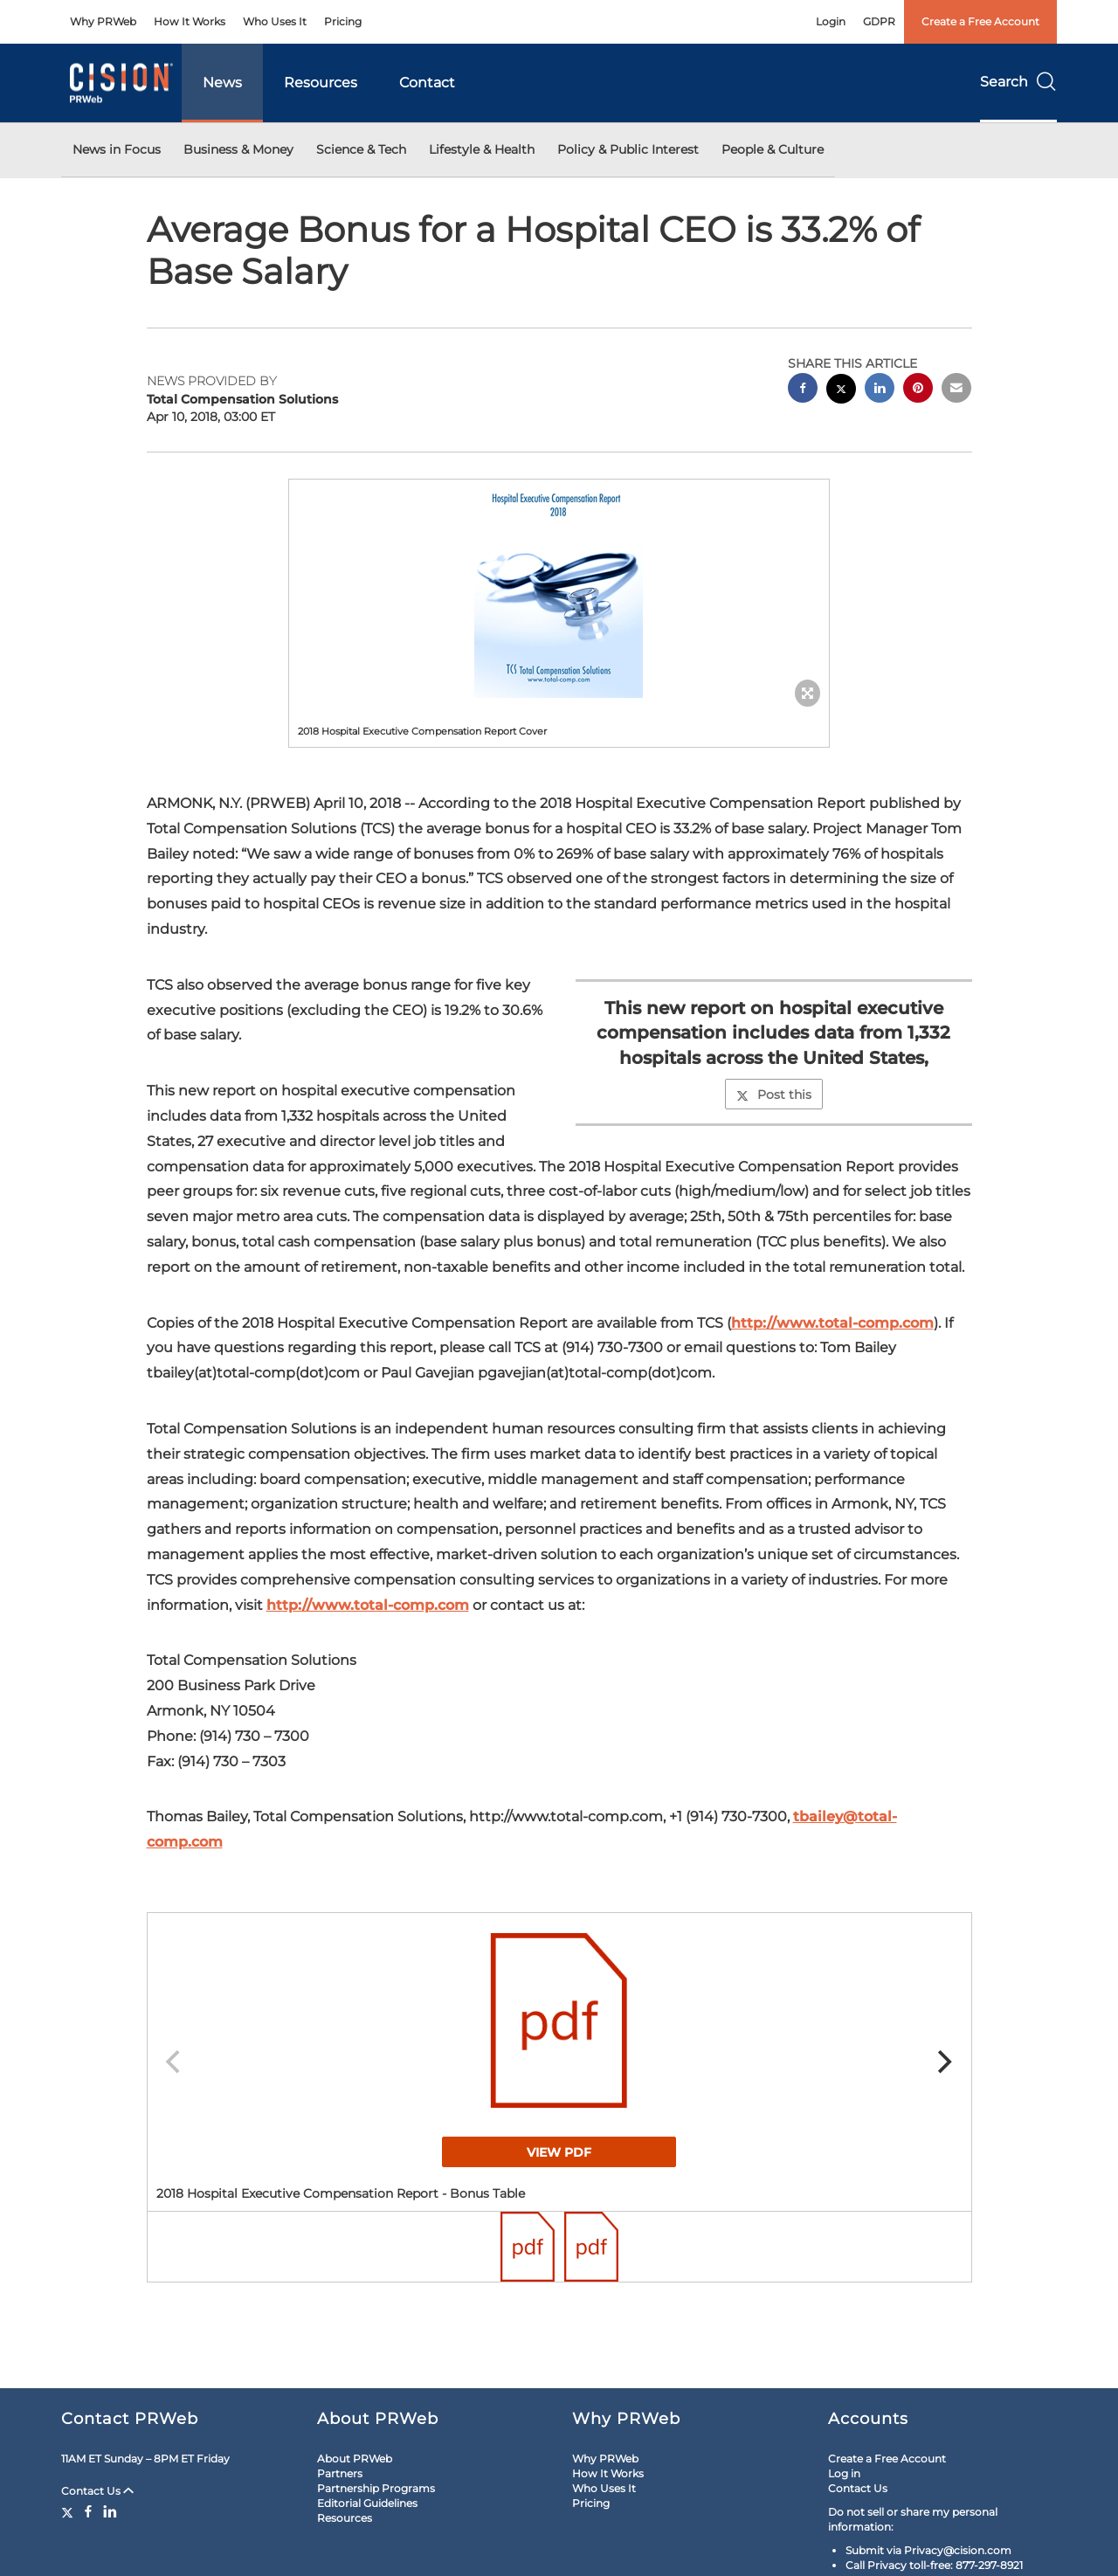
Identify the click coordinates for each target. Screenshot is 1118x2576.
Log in (844, 2473)
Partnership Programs (376, 2488)
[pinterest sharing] (918, 390)
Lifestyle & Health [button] (482, 149)
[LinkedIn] (110, 2511)
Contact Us (97, 2490)
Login (830, 21)
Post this (773, 1094)
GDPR (879, 21)
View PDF (559, 2152)
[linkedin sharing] (879, 390)
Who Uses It (275, 21)
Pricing (343, 21)
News (222, 82)
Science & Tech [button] (361, 149)
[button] (559, 589)
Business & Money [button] (238, 149)
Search (1018, 81)
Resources (320, 82)
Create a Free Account (980, 21)
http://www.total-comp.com (832, 1323)
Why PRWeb (103, 21)
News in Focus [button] (116, 149)
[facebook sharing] (803, 390)
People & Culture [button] (772, 149)
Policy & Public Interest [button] (628, 149)
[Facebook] (88, 2511)
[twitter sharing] (841, 391)
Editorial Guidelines (367, 2503)
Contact (427, 82)
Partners (339, 2473)
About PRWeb (354, 2458)
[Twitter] (69, 2511)
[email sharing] (956, 390)
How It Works (189, 21)
